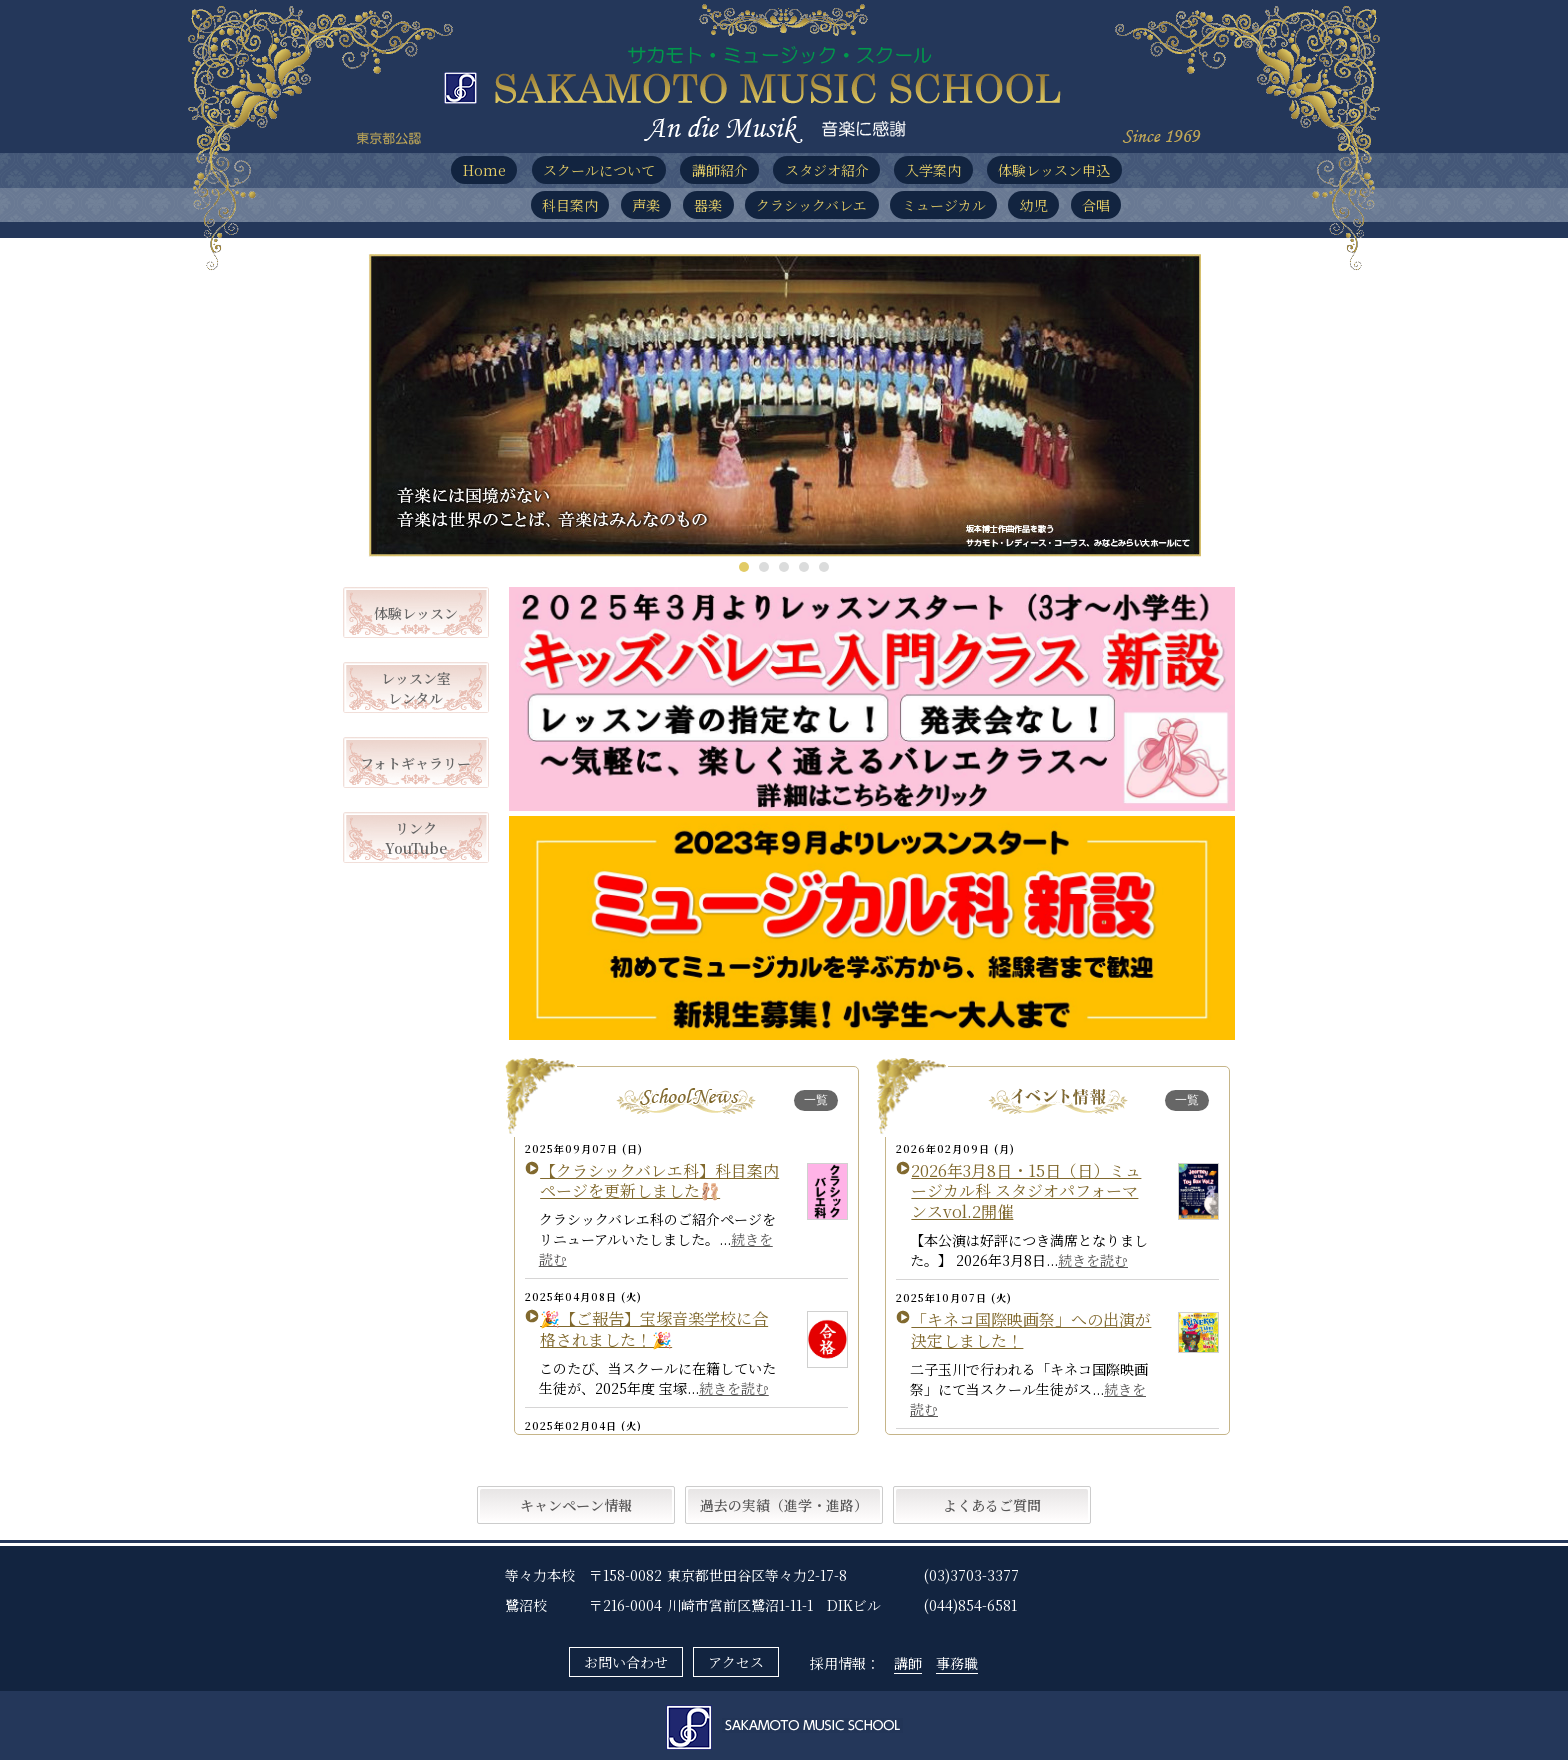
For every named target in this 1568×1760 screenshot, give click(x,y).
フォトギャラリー (415, 763)
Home (484, 170)
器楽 (708, 205)
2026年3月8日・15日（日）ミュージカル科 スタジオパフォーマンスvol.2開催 (1026, 1191)
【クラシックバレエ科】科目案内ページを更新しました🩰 (659, 1181)
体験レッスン (416, 613)
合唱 (1096, 205)
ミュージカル (944, 205)
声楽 (646, 205)
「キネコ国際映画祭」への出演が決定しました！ (1031, 1330)
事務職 (957, 1663)
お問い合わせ (626, 1662)
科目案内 (570, 205)
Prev (394, 406)
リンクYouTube (416, 838)
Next (1175, 406)
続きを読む (734, 1388)
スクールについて (599, 170)
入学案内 (933, 170)
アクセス (736, 1662)
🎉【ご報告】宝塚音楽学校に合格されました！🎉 (654, 1329)
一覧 (816, 1100)
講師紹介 (720, 170)
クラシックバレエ (811, 205)
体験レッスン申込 (1054, 170)
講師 (908, 1663)
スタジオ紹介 (827, 170)
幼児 (1034, 205)
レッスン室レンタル (416, 688)
